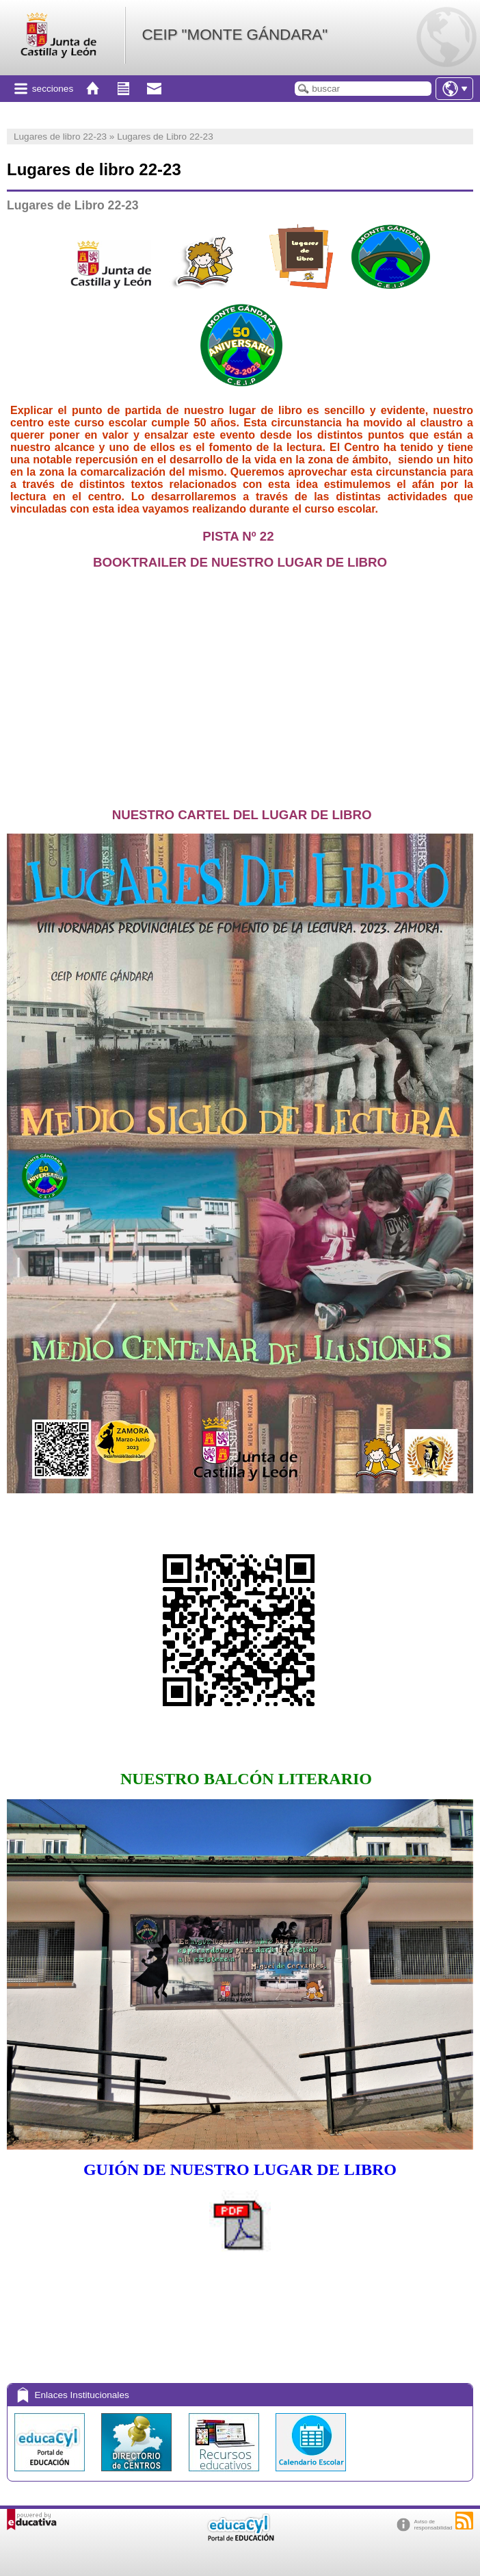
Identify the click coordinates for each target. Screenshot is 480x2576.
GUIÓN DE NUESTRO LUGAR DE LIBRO (240, 2169)
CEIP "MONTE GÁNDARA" (235, 34)
